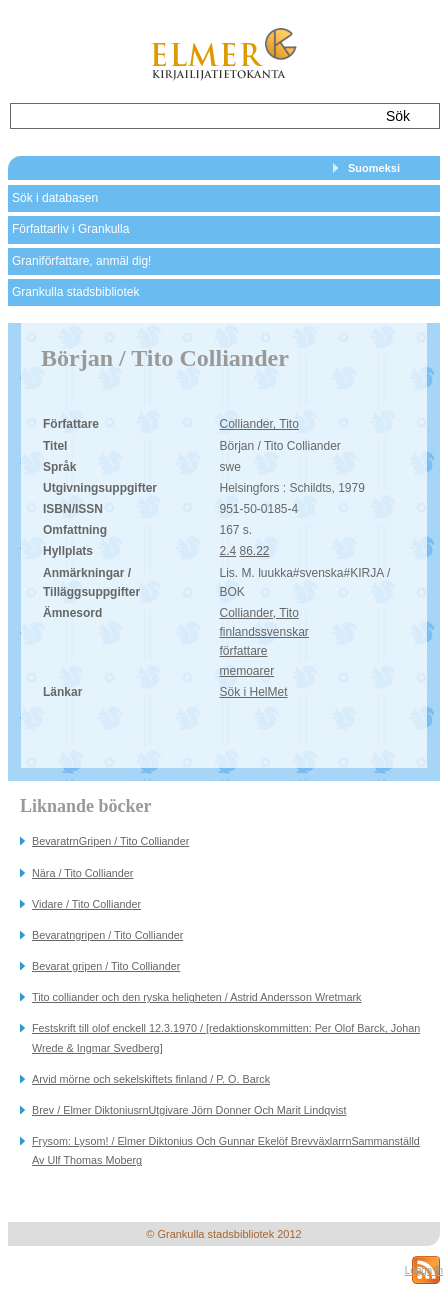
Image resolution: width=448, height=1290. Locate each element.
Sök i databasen (55, 198)
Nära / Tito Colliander (82, 873)
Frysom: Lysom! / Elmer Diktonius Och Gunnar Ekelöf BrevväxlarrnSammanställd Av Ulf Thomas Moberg (226, 1150)
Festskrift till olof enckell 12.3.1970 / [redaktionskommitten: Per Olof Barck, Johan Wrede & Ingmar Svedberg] (226, 1037)
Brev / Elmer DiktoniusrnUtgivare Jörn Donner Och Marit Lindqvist (189, 1110)
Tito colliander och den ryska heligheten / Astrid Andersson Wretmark (196, 997)
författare (243, 651)
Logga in (424, 1270)
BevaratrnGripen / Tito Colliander (110, 841)
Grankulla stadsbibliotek (75, 292)
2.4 (227, 551)
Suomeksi (374, 168)
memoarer (246, 671)
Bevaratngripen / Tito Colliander (107, 935)
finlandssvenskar (263, 632)
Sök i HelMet (253, 692)
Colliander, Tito (258, 424)
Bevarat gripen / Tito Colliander (106, 966)
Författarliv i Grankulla (70, 229)
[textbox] (188, 116)
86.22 (255, 551)
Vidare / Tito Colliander (86, 904)
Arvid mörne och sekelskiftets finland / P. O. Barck (151, 1079)
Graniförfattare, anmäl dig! (81, 261)
